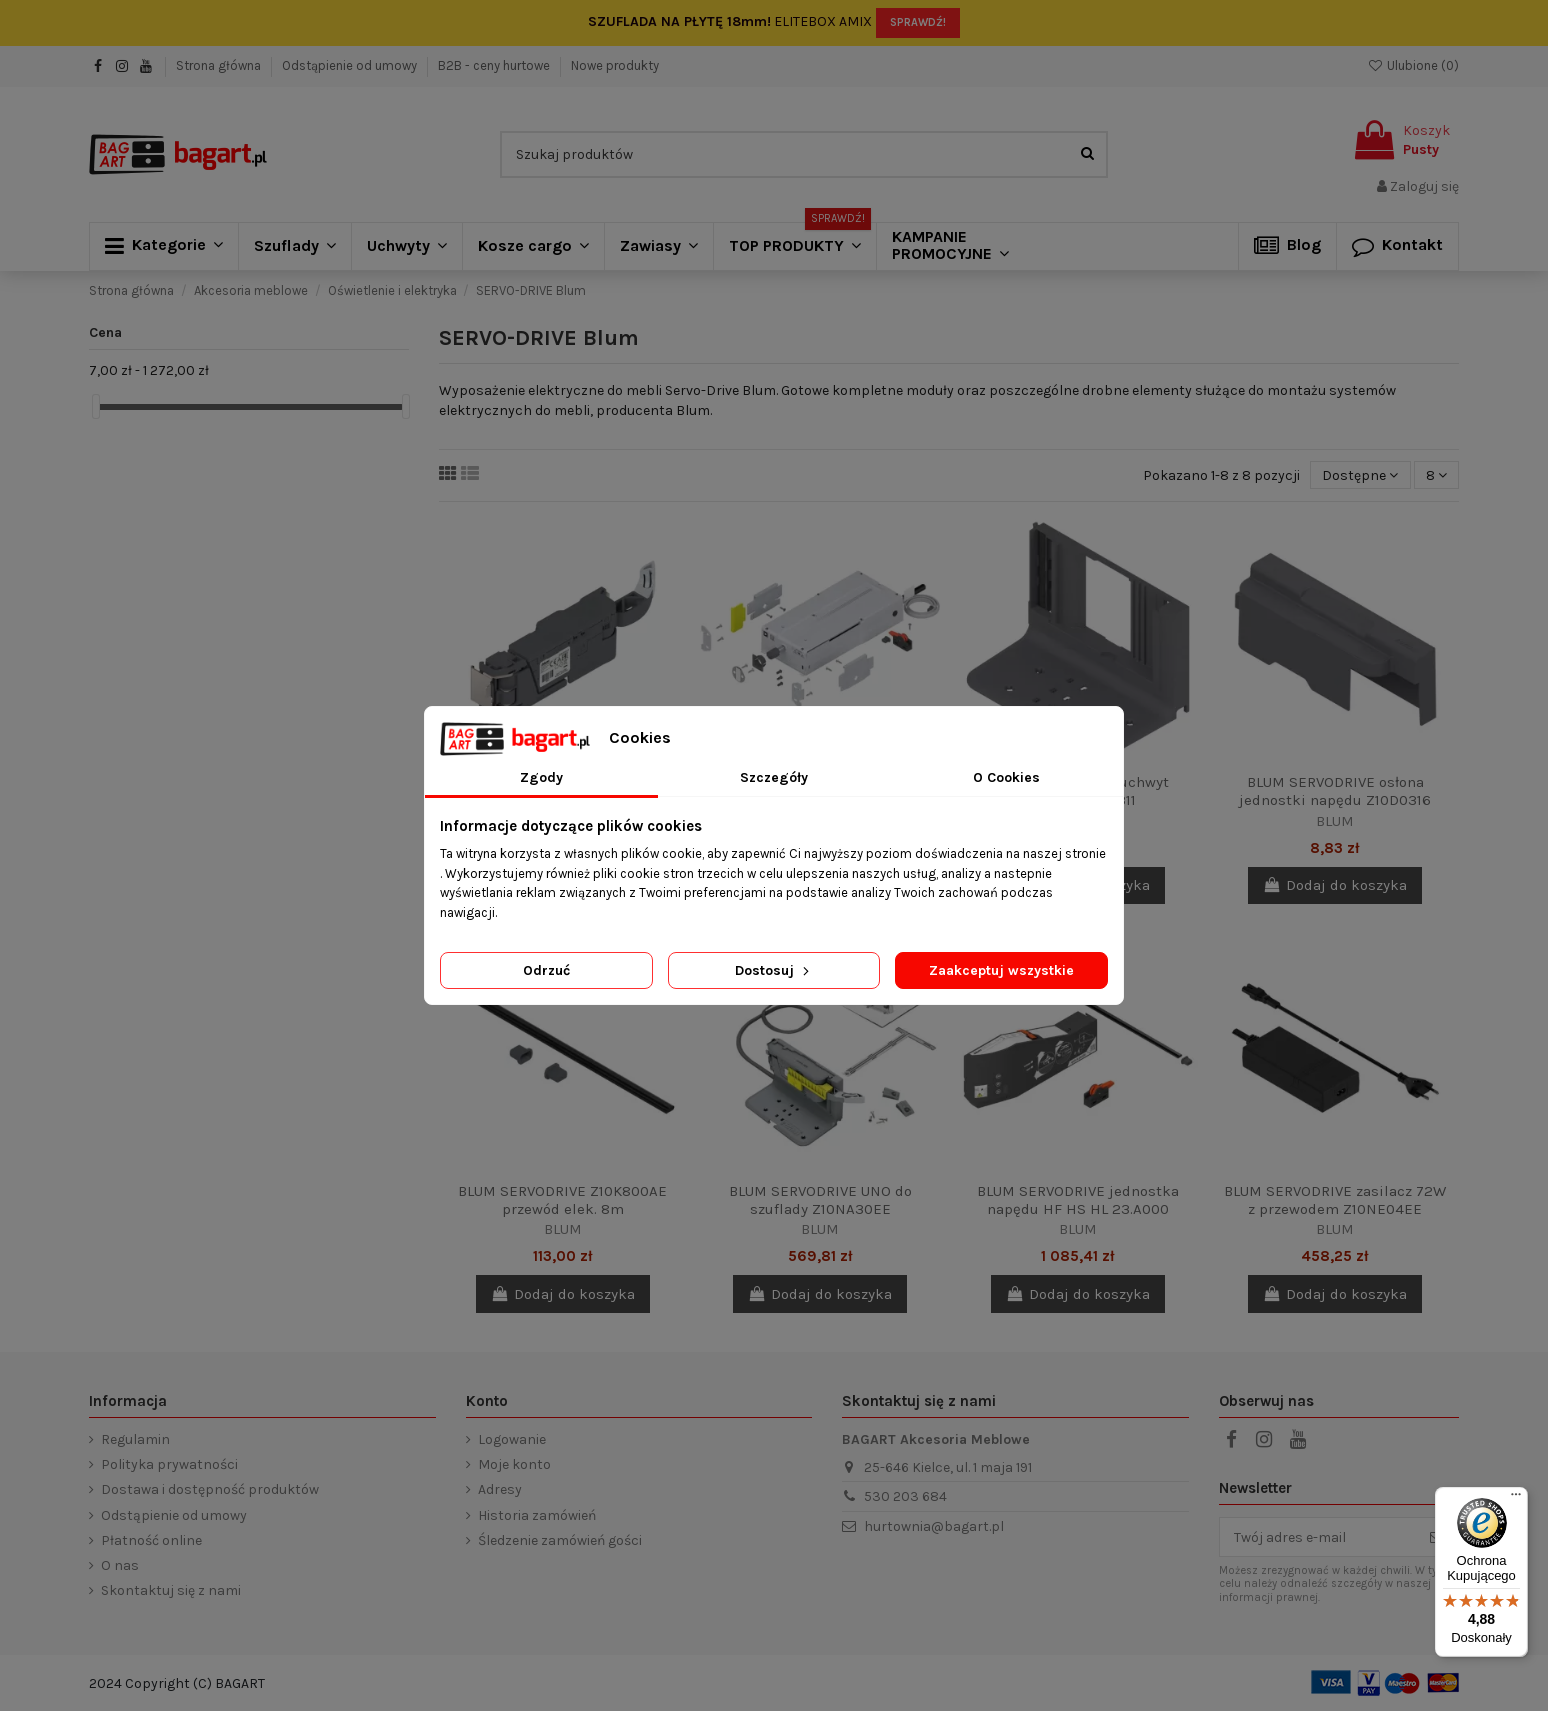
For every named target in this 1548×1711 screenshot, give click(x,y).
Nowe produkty (615, 65)
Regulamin (135, 1439)
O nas (120, 1565)
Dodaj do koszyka (1335, 885)
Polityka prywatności (169, 1464)
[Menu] (1516, 1499)
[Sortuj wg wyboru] (1360, 475)
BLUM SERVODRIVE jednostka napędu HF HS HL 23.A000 (1078, 1200)
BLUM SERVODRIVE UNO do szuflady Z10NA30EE (820, 1200)
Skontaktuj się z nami (171, 1590)
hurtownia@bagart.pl (934, 1526)
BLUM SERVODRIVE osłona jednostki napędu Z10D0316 (1335, 791)
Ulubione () (1413, 65)
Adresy (500, 1489)
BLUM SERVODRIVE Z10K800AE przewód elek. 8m (562, 1200)
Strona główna (220, 65)
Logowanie (512, 1439)
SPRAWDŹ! (918, 22)
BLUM (1335, 821)
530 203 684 (905, 1496)
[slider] (96, 406)
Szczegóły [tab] (774, 777)
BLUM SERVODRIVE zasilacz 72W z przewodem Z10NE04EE (1335, 1200)
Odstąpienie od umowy (351, 65)
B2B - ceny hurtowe (495, 65)
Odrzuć (546, 970)
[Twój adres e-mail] (1318, 1537)
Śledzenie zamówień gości (560, 1540)
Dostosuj (774, 970)
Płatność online (151, 1540)
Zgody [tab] (541, 777)
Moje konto (514, 1464)
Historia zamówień (537, 1515)
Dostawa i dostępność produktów (210, 1489)
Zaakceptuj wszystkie (1001, 970)
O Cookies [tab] (1006, 777)
